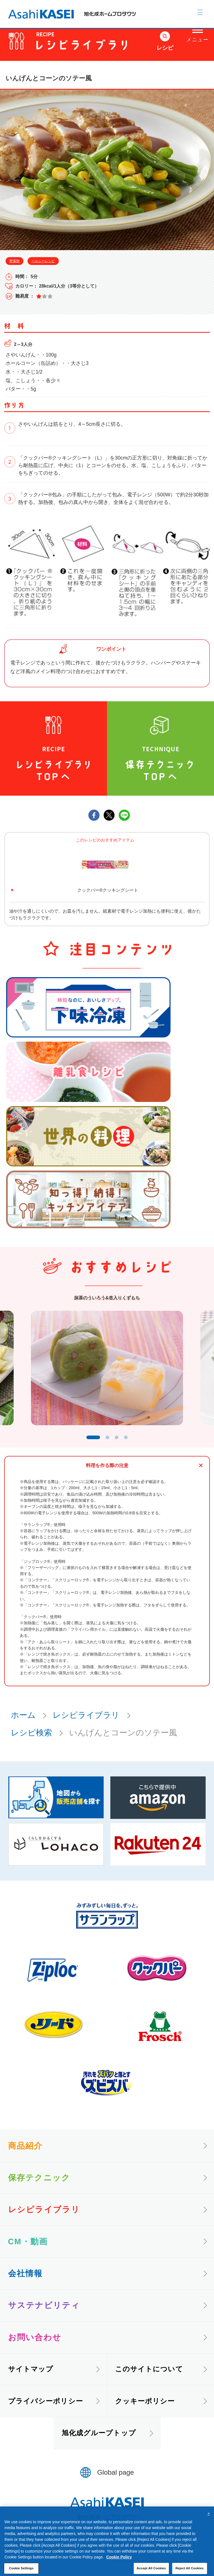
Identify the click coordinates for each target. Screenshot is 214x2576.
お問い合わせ (35, 2341)
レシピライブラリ (86, 1719)
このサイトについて (149, 2373)
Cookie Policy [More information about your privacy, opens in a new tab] (119, 2570)
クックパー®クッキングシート (107, 890)
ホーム (23, 1719)
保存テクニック (39, 2182)
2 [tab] (108, 1441)
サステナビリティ (44, 2309)
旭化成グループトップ (99, 2437)
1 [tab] (91, 1441)
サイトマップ (31, 2373)
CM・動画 (28, 2245)
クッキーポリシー (145, 2405)
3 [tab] (119, 1441)
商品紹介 (25, 2150)
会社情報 (25, 2277)
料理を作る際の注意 (107, 1469)
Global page (115, 2477)
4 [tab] (129, 1441)
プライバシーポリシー (45, 2405)
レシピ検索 (31, 1736)
